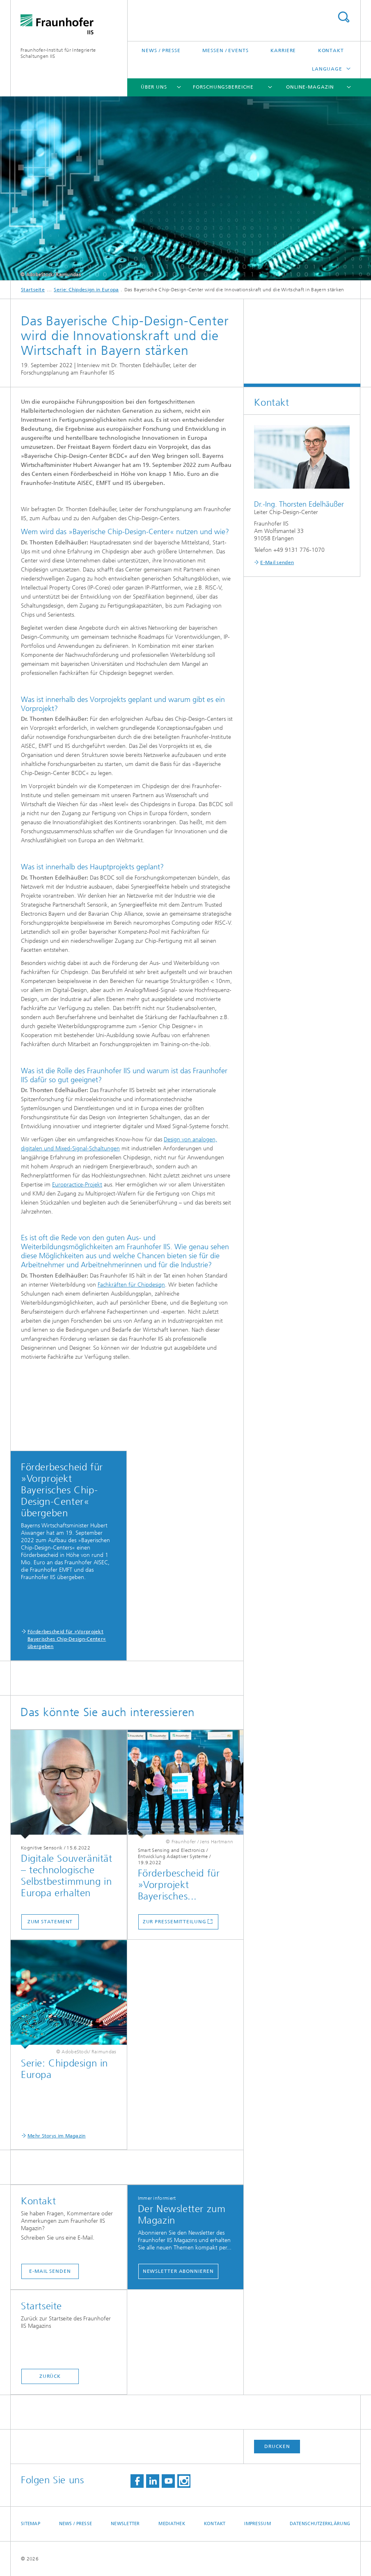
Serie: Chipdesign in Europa (86, 290)
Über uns (154, 87)
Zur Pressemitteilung (174, 1922)
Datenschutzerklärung (320, 2523)
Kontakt (331, 50)
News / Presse (161, 50)
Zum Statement (50, 1922)
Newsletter (125, 2523)
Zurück (50, 2376)
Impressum (257, 2523)
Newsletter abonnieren (178, 2271)
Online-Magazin (310, 87)
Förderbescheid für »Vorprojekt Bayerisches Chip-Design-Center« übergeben (66, 1639)
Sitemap (30, 2523)
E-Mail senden (50, 2271)
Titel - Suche (343, 17)
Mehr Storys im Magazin (56, 2136)
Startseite (33, 290)
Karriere (283, 50)
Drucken (277, 2446)
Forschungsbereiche (223, 87)
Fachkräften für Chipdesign (131, 1284)
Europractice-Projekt (77, 1184)
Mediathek (171, 2523)
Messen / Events (225, 50)
